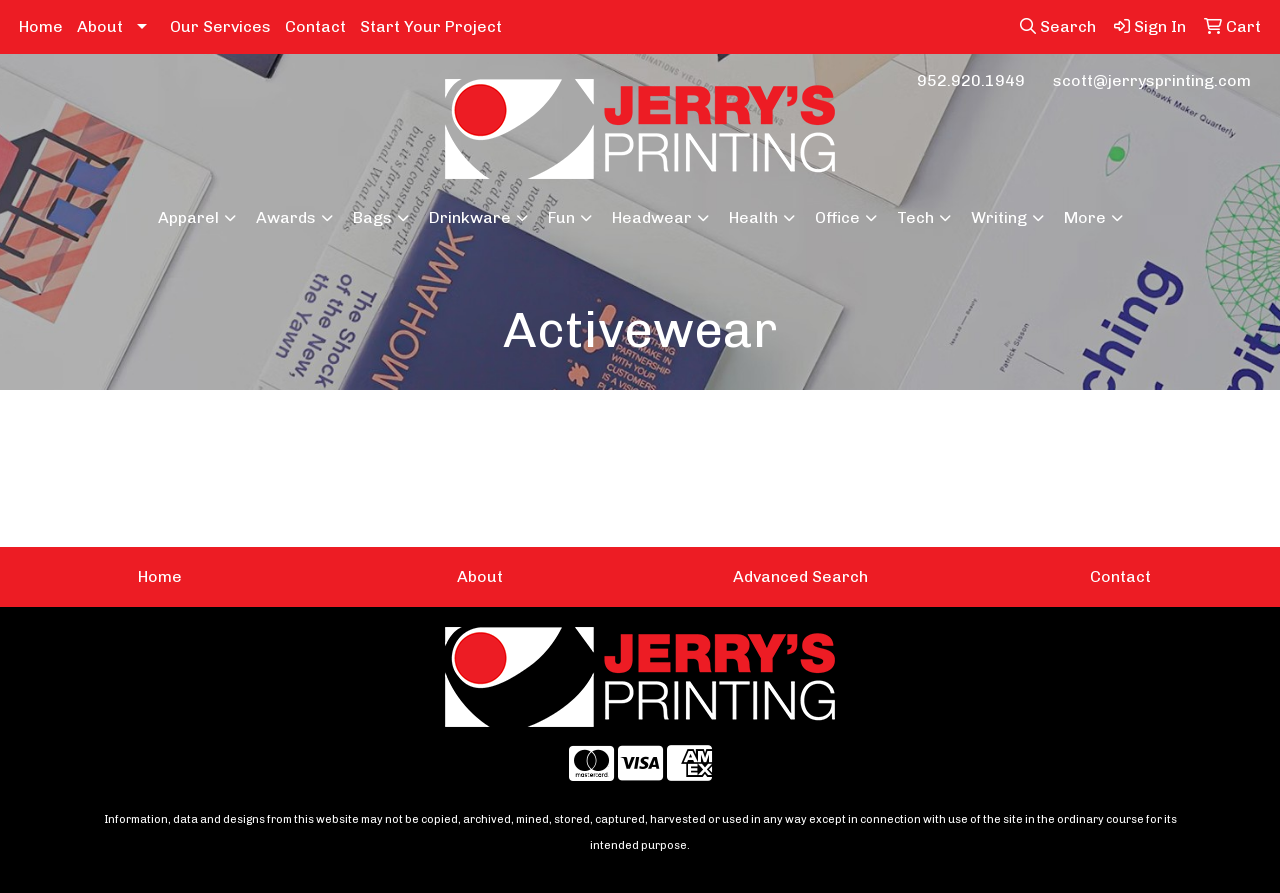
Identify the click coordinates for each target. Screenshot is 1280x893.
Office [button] (837, 217)
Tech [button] (915, 217)
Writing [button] (999, 217)
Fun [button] (561, 217)
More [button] (1085, 217)
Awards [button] (286, 217)
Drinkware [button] (470, 217)
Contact (315, 26)
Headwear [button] (652, 217)
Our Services (220, 26)
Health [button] (753, 217)
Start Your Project (431, 26)
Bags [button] (372, 217)
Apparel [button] (188, 217)
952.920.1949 (971, 80)
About (100, 26)
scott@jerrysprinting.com (1152, 80)
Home (41, 26)
